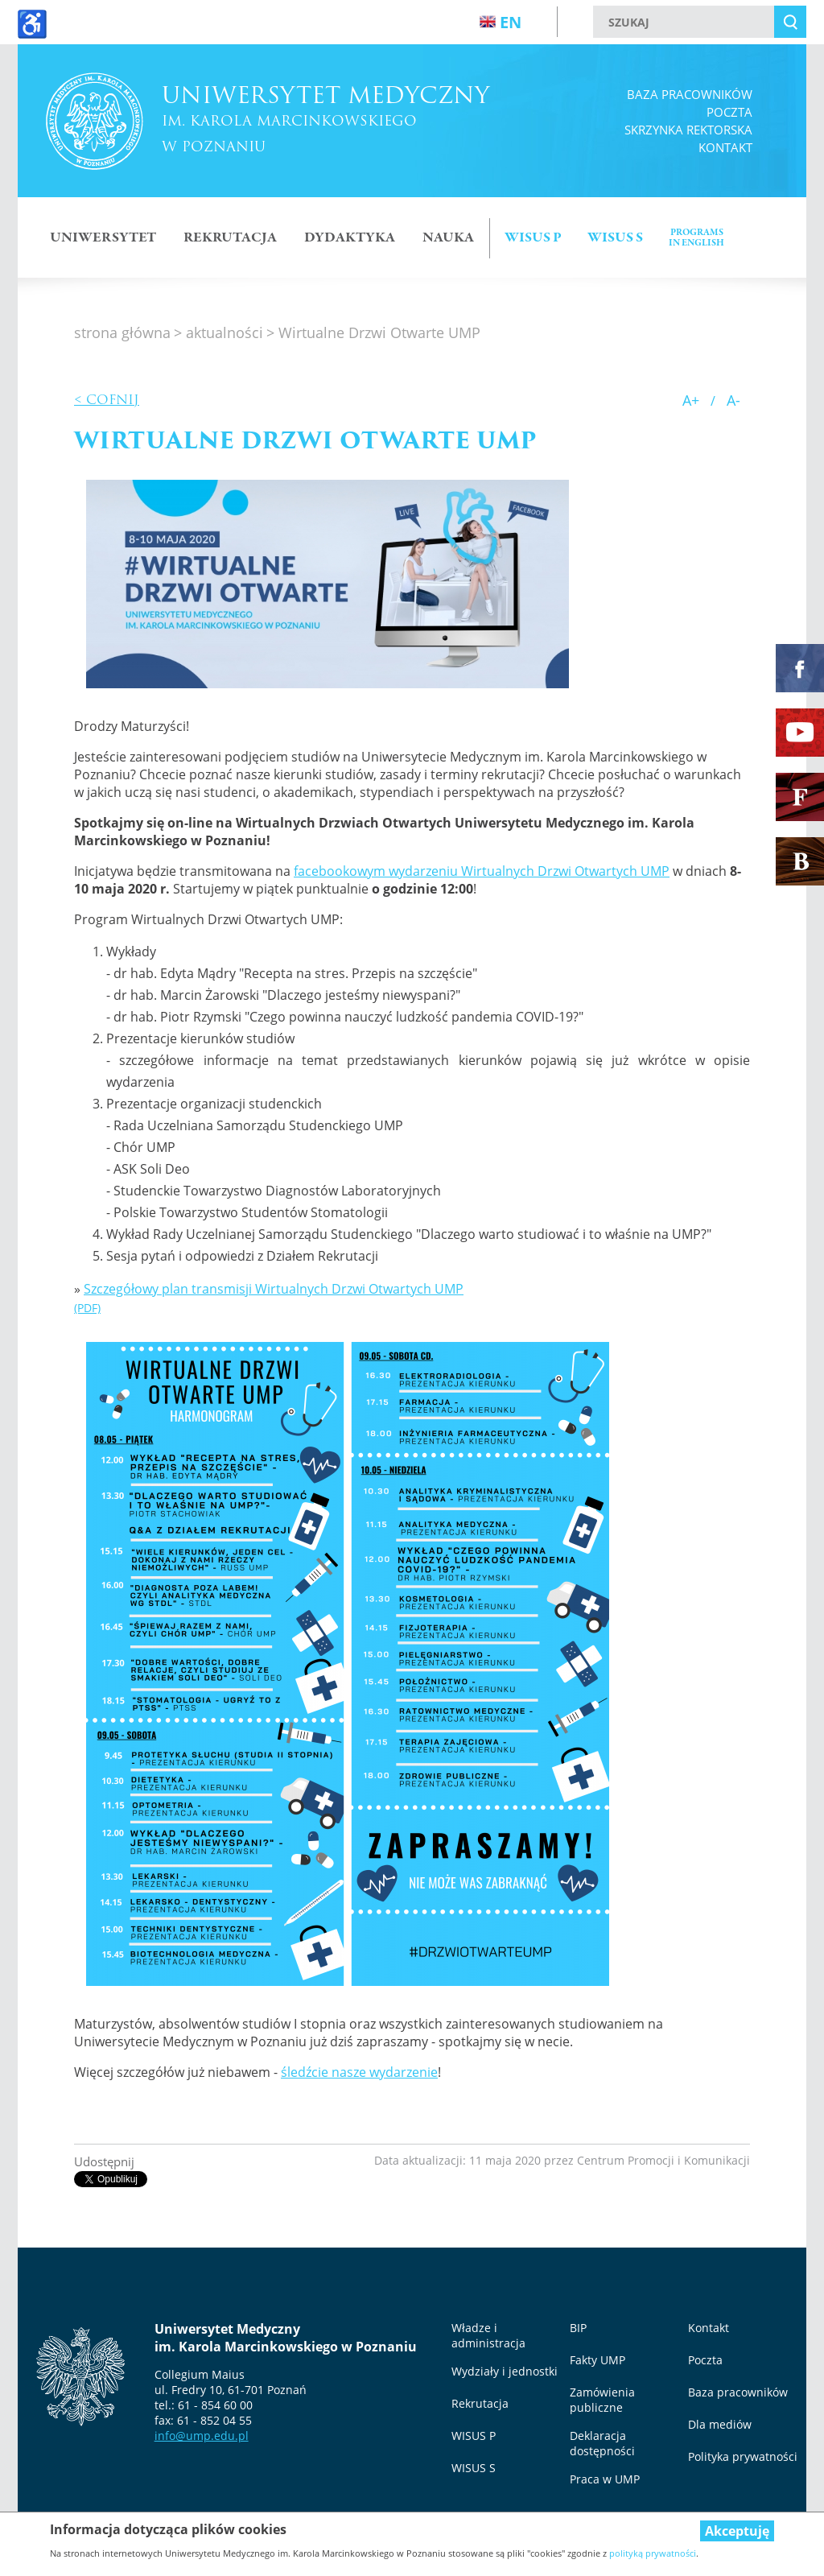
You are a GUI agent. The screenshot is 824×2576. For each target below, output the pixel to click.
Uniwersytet (103, 238)
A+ (690, 400)
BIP (578, 2327)
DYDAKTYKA (349, 238)
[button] (327, 584)
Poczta (729, 112)
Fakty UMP (597, 2360)
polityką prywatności (652, 2553)
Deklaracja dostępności (602, 2443)
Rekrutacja (230, 238)
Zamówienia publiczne (602, 2399)
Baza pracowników (689, 94)
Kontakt (725, 147)
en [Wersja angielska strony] (500, 22)
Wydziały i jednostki (504, 2371)
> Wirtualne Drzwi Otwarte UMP (373, 332)
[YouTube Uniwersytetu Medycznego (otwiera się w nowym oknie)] (800, 732)
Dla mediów (720, 2424)
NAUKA (448, 238)
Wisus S (615, 238)
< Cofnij (106, 400)
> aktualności (218, 332)
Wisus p (533, 238)
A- (733, 400)
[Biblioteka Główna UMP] (800, 861)
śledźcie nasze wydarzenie (359, 2072)
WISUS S (473, 2467)
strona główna (122, 332)
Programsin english (696, 238)
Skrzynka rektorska (688, 130)
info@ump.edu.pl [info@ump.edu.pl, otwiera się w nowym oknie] (201, 2435)
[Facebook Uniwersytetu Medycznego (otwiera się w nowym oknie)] (800, 668)
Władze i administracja (488, 2335)
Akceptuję (737, 2531)
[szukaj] (683, 22)
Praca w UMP (605, 2479)
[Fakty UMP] (800, 797)
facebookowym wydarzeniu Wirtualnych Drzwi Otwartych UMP (482, 871)
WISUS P (473, 2435)
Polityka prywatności (742, 2456)
